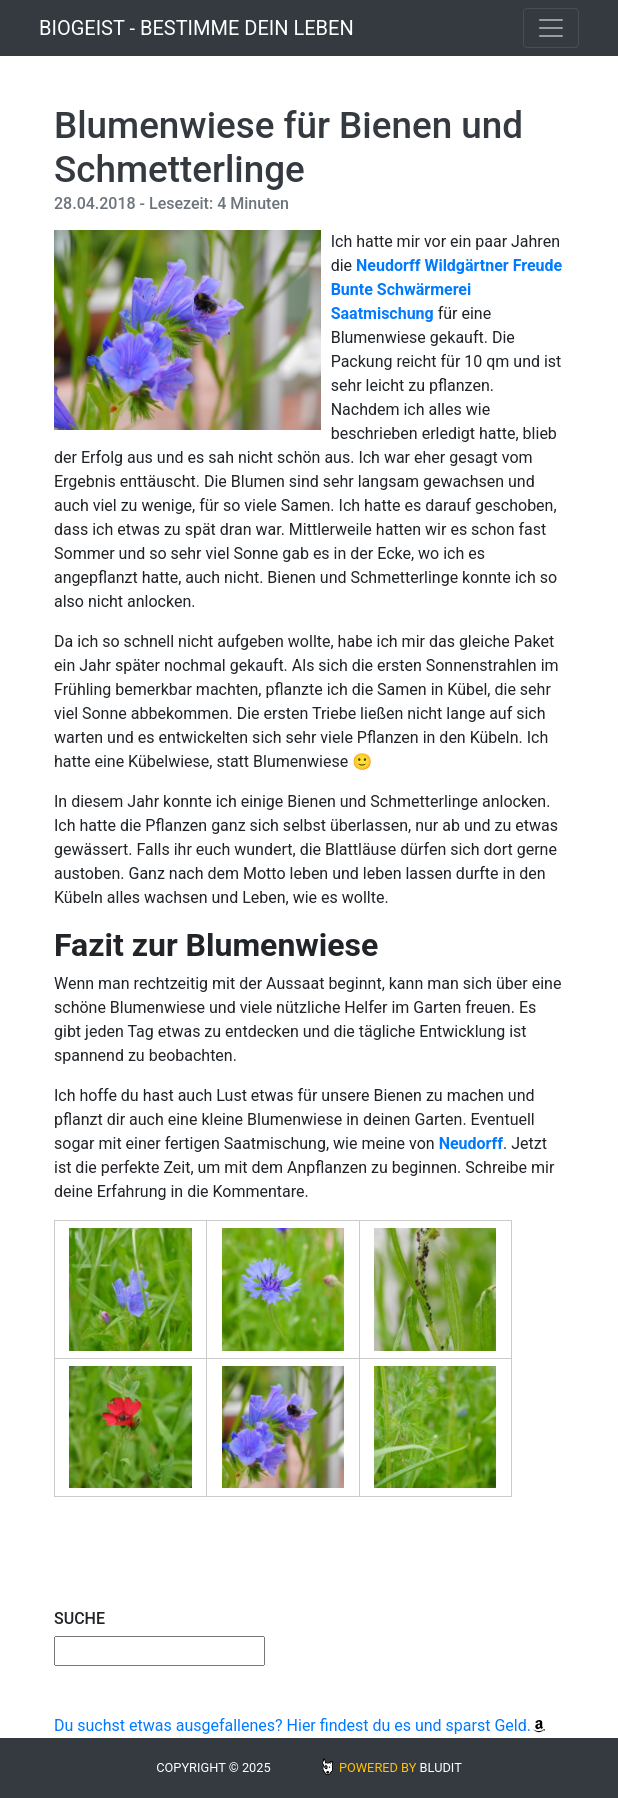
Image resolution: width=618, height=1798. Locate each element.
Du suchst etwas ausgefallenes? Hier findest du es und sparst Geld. (300, 1725)
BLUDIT (441, 1767)
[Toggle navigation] (551, 28)
